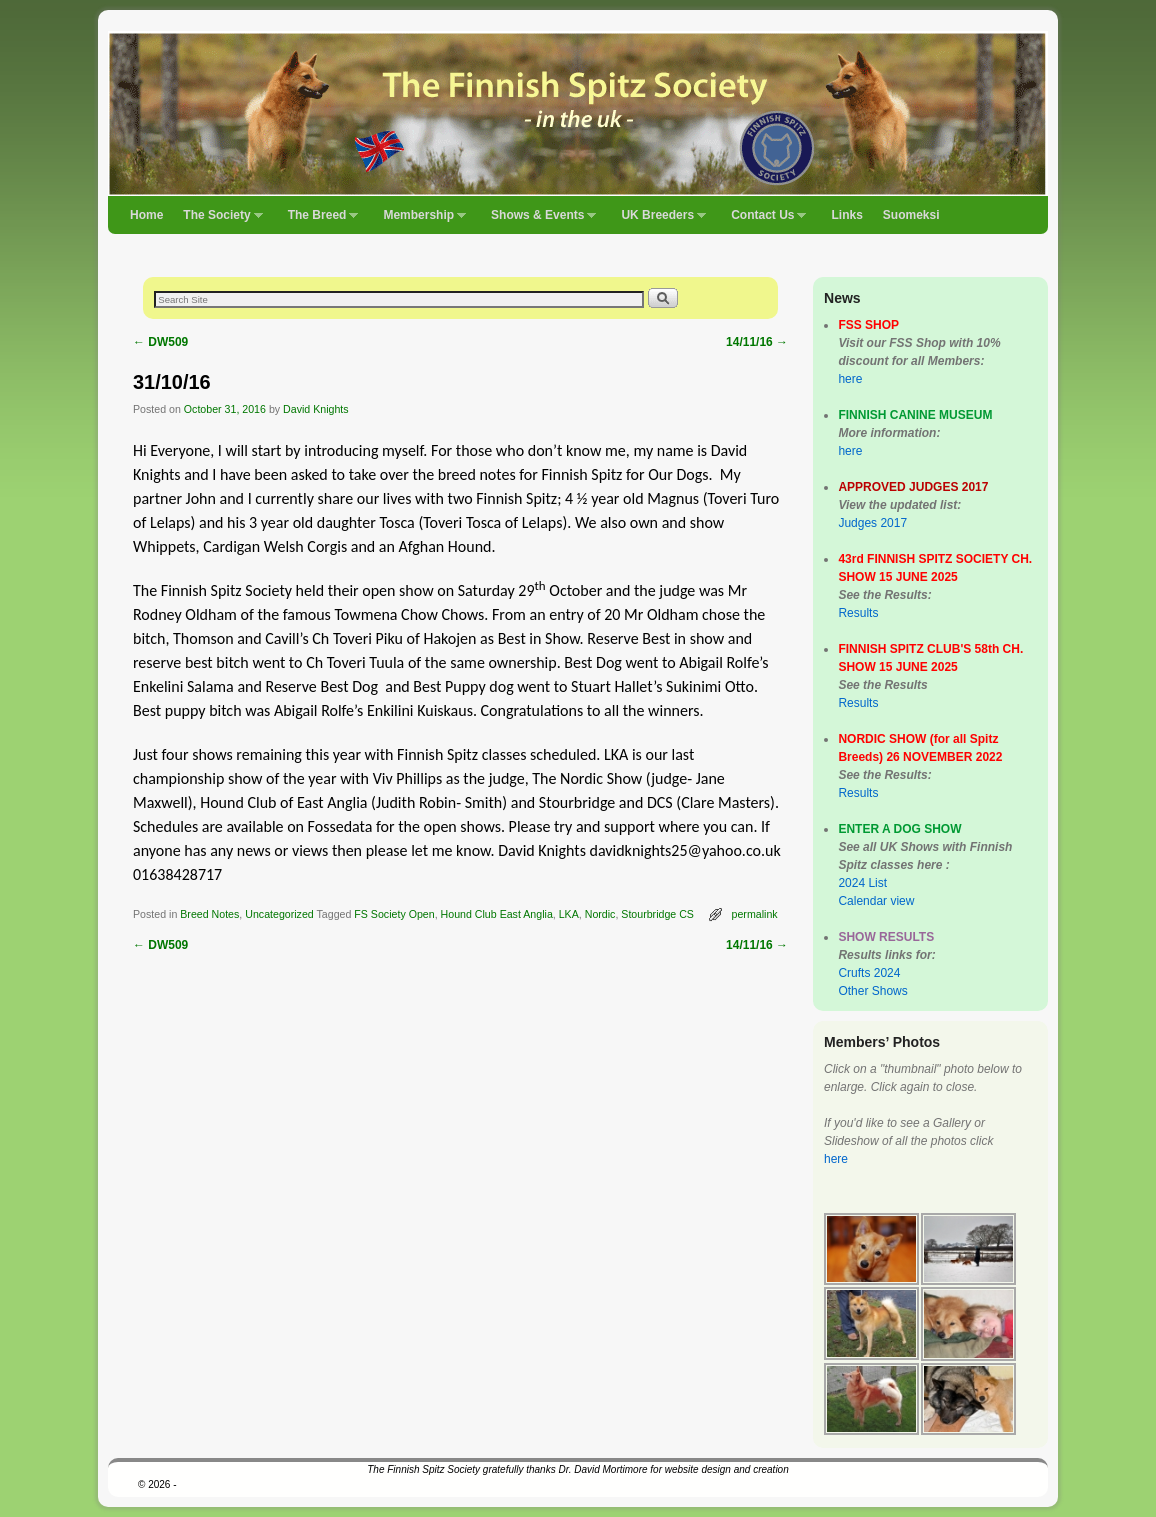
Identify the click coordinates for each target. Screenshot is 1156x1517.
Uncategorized (279, 914)
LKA (569, 914)
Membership (419, 221)
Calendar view (876, 901)
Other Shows (872, 991)
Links (846, 215)
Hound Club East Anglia (497, 914)
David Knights (316, 409)
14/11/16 (757, 342)
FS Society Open (394, 914)
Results (858, 613)
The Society (217, 221)
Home (146, 215)
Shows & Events (538, 221)
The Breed (318, 221)
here (850, 379)
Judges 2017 (872, 523)
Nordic (600, 914)
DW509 (160, 342)
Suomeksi (911, 215)
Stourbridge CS (657, 914)
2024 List (862, 883)
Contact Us (763, 221)
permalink (755, 914)
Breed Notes (209, 914)
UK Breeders (658, 221)
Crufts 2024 (869, 973)
